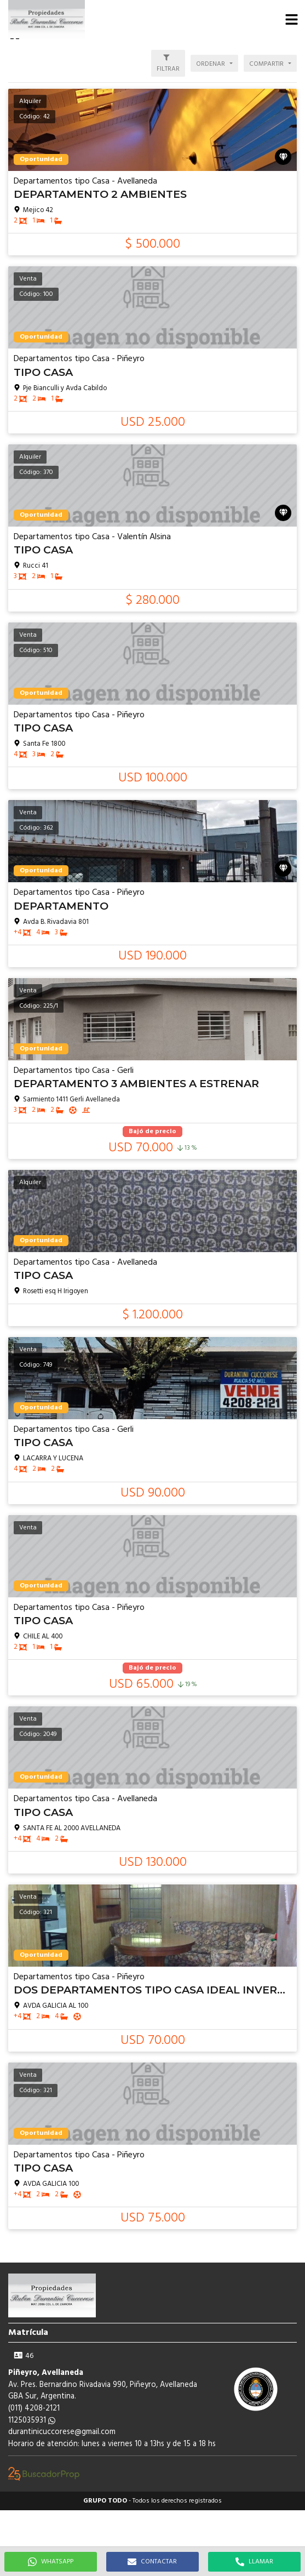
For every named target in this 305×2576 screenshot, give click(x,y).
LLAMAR (254, 2561)
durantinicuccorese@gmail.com (62, 2432)
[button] (291, 19)
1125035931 (31, 2420)
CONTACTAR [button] (152, 2561)
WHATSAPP (50, 2561)
